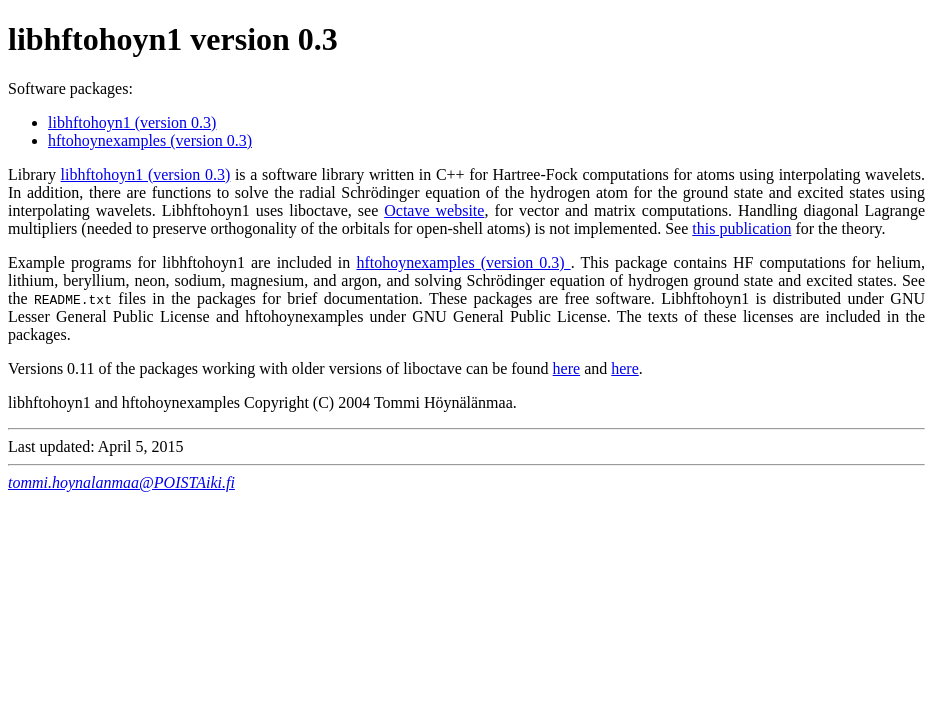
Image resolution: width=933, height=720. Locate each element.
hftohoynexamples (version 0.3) (150, 140)
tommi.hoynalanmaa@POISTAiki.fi (121, 482)
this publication (741, 228)
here (567, 368)
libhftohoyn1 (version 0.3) (132, 122)
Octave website (434, 210)
